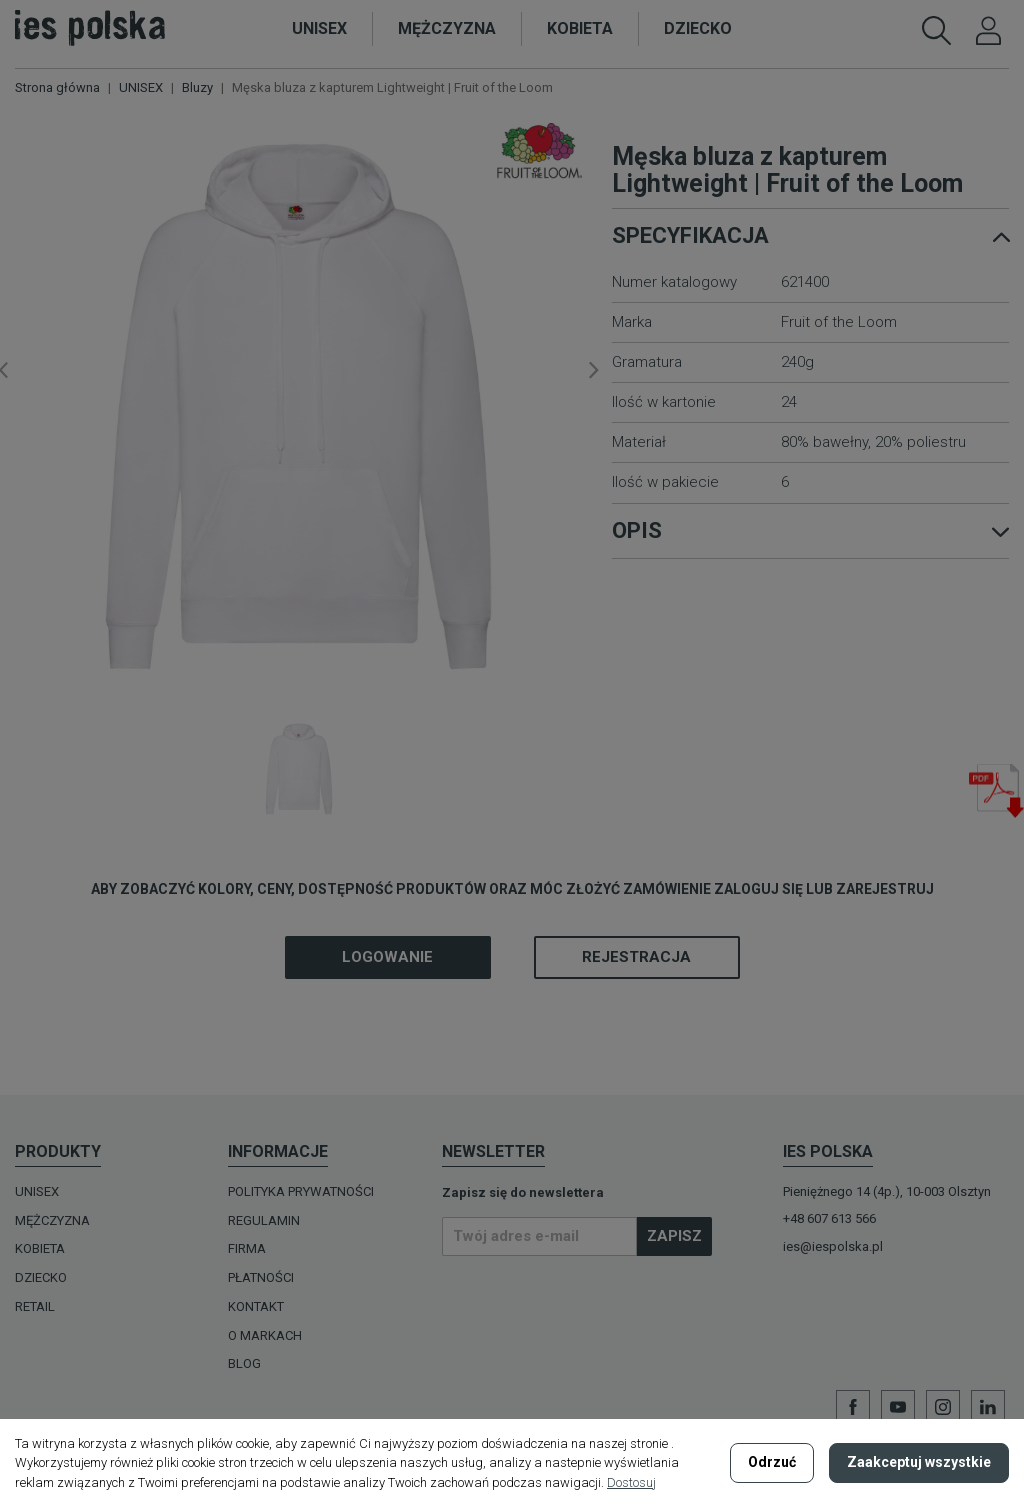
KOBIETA (40, 1248)
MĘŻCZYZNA (52, 1220)
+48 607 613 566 (829, 1218)
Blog (244, 1363)
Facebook (853, 1407)
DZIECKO (41, 1277)
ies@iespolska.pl (833, 1246)
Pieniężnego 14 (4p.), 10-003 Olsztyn (887, 1191)
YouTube (898, 1407)
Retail (35, 1306)
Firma (247, 1248)
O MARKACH (265, 1335)
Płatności (261, 1277)
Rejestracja (636, 957)
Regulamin (264, 1220)
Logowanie (387, 957)
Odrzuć (772, 1462)
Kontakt (256, 1306)
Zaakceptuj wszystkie (919, 1462)
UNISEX (37, 1191)
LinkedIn (988, 1407)
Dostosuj (631, 1482)
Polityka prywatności (301, 1191)
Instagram (943, 1407)
